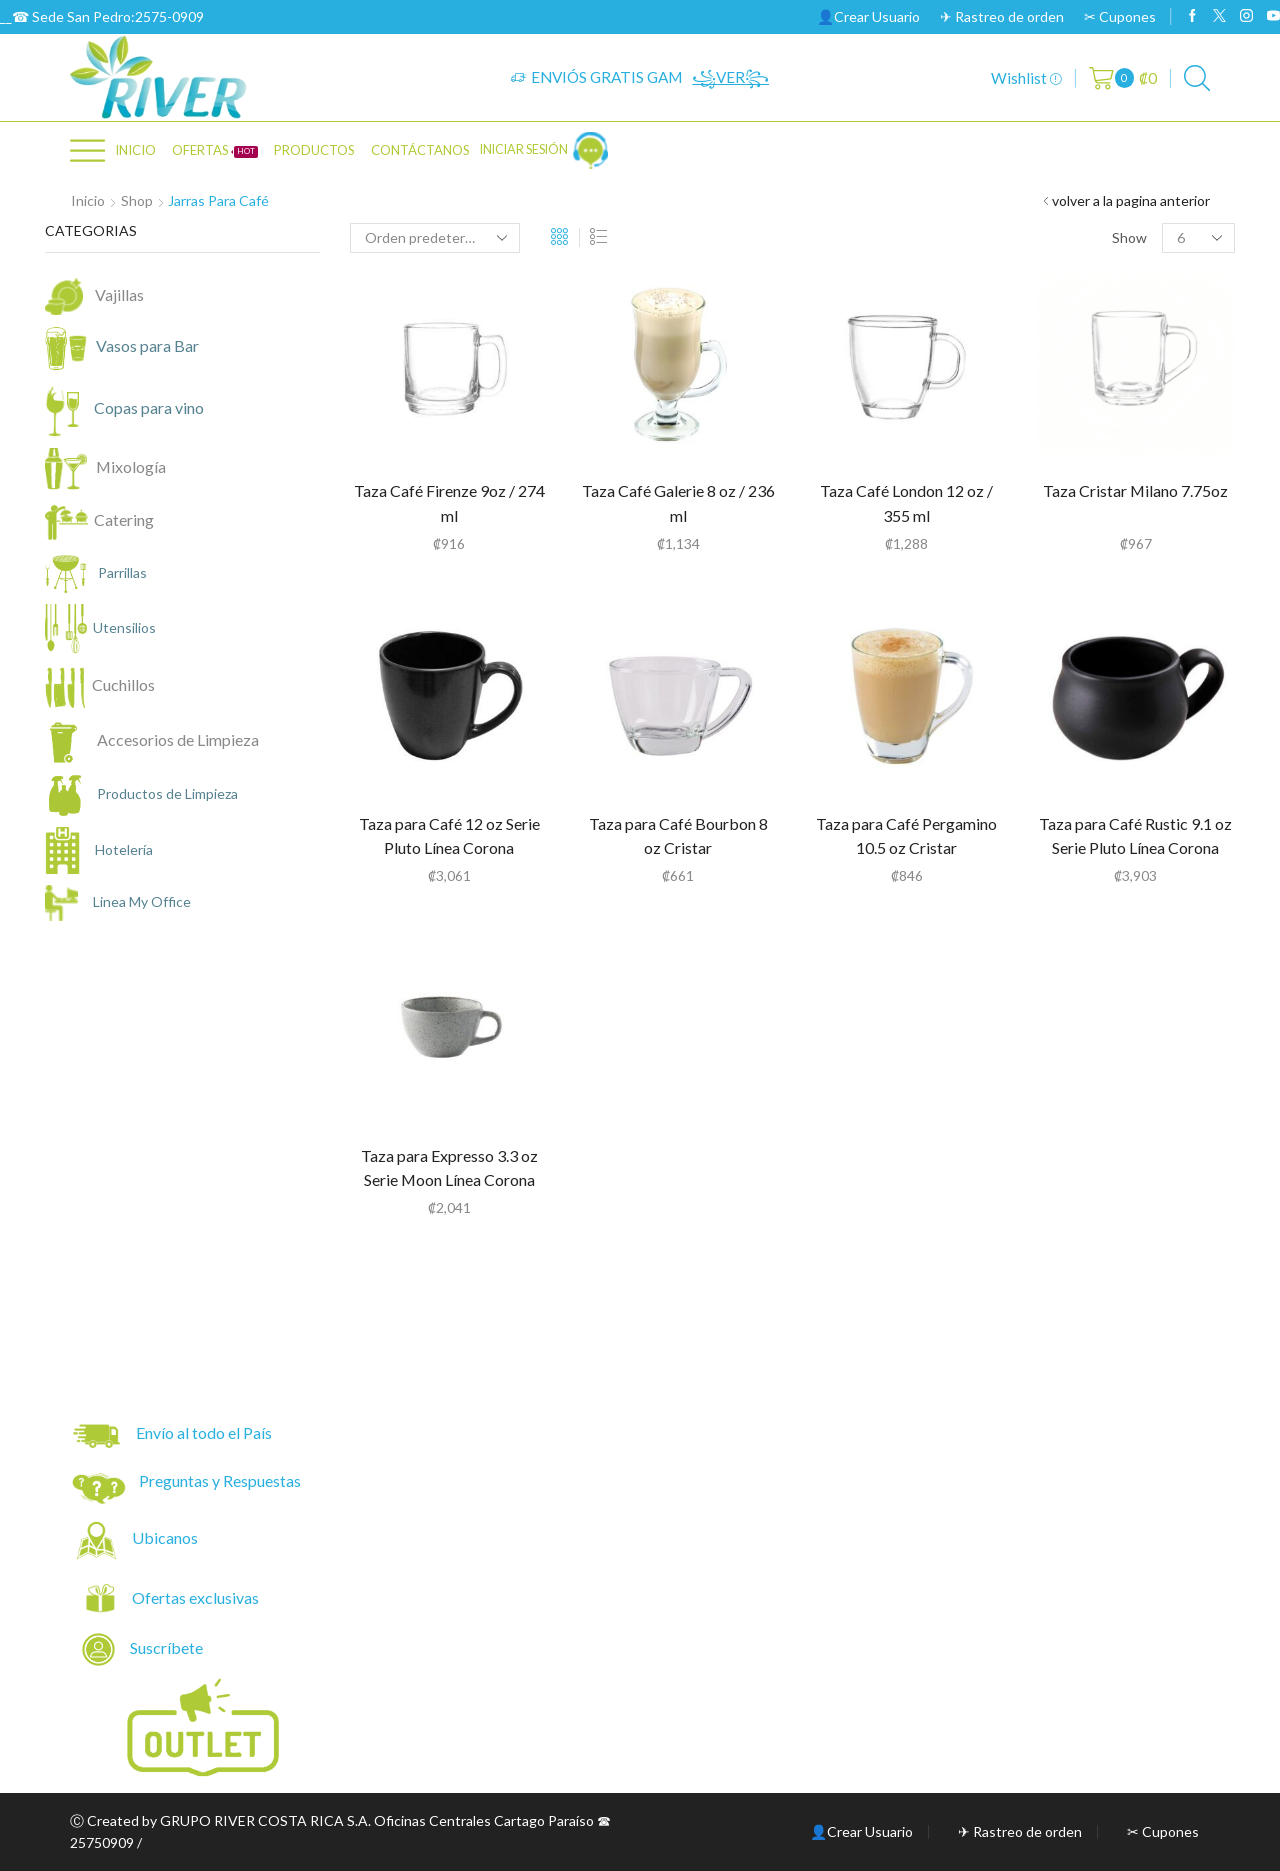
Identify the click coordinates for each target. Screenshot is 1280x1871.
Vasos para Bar (134, 348)
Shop (137, 200)
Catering (124, 519)
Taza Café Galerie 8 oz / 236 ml (678, 502)
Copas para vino (135, 409)
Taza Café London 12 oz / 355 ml (906, 502)
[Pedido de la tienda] (435, 238)
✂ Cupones (1120, 16)
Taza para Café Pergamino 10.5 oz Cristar (906, 835)
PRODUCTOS (314, 150)
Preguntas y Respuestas (220, 1480)
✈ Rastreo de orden (1002, 16)
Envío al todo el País (172, 1435)
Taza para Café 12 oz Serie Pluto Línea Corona (449, 835)
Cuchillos (123, 684)
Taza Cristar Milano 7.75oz (1135, 490)
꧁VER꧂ (730, 77)
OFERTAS (215, 150)
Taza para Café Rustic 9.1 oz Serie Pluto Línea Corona (1135, 835)
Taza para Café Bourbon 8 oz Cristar (678, 835)
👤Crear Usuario (868, 16)
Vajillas (119, 294)
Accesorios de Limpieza (178, 739)
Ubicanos (166, 1537)
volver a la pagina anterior (1131, 200)
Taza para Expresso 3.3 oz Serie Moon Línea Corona (449, 1167)
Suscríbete (144, 1649)
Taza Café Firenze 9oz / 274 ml (449, 502)
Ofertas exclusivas (197, 1597)
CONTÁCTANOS (420, 150)
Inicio (135, 150)
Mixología (128, 466)
